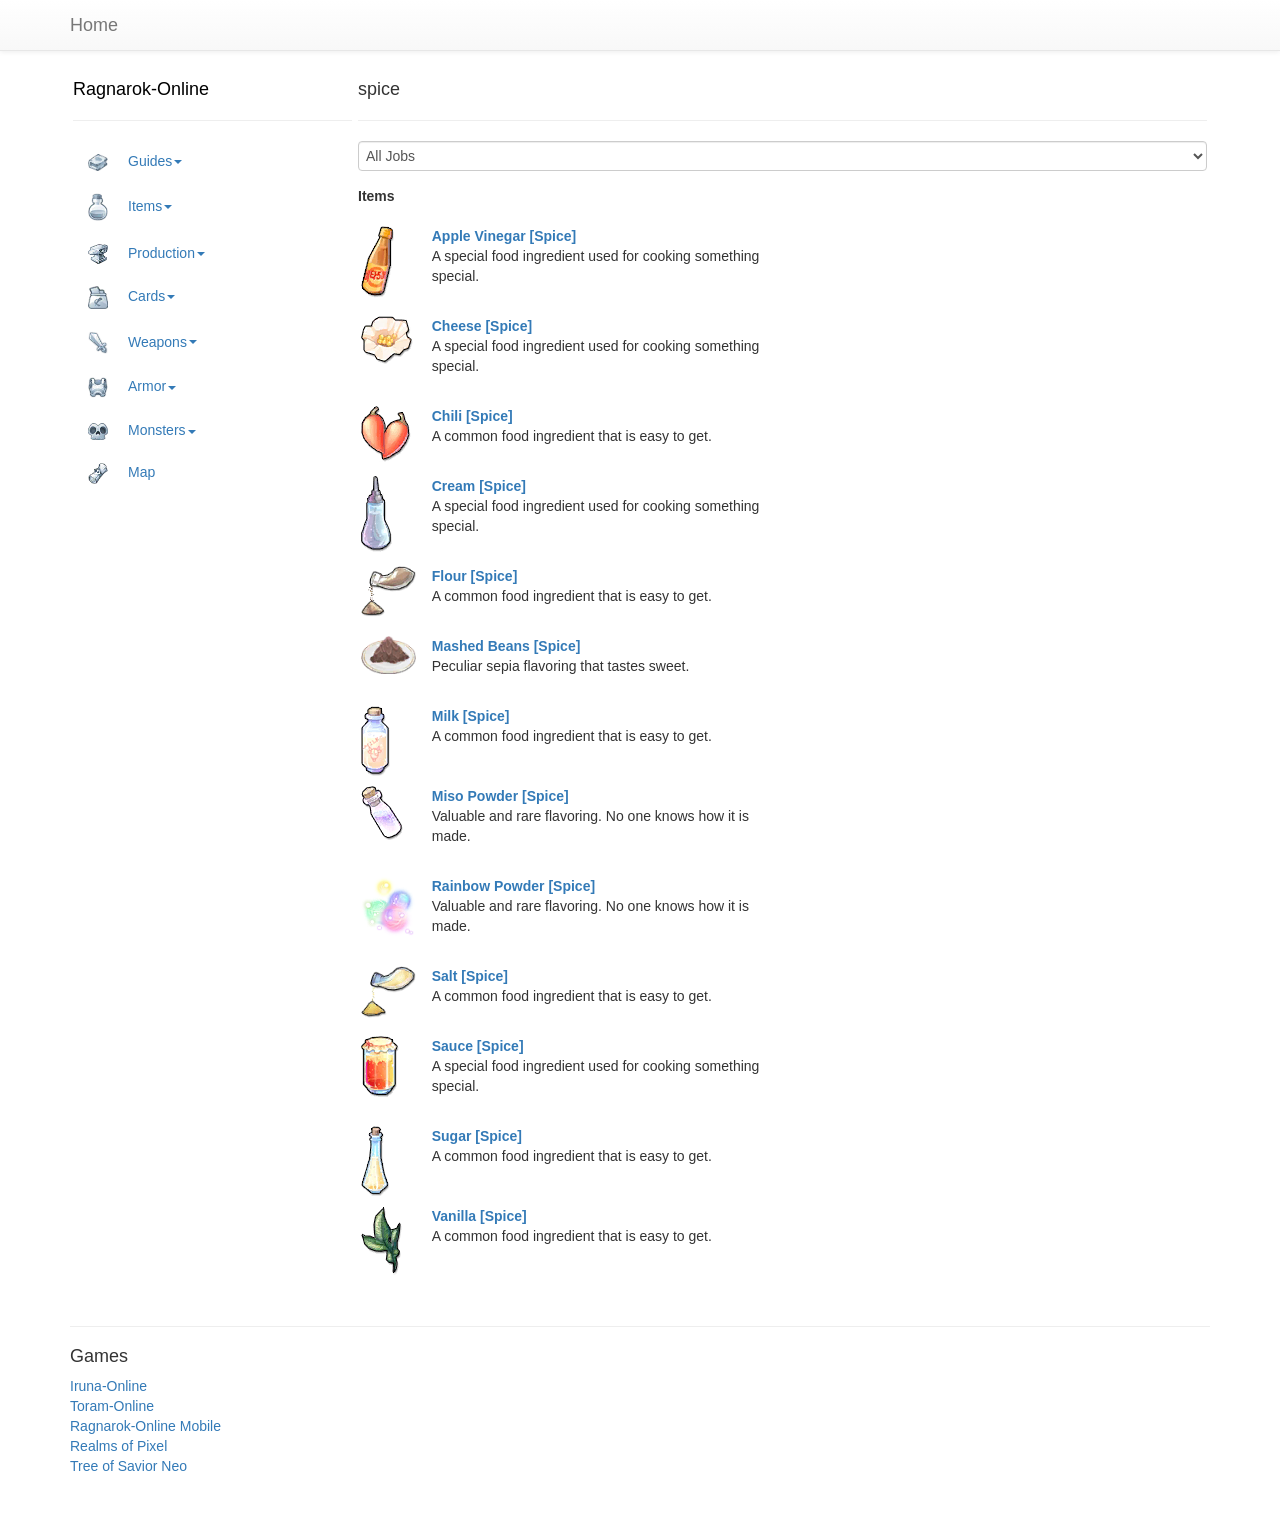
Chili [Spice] (472, 416)
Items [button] (130, 207)
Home (94, 25)
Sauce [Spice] (478, 1046)
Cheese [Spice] (482, 326)
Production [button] (146, 254)
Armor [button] (132, 387)
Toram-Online (112, 1406)
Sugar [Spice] (477, 1136)
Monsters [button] (142, 431)
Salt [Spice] (470, 976)
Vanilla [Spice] (479, 1216)
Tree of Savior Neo (128, 1466)
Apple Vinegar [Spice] (504, 236)
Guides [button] (135, 162)
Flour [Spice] (475, 576)
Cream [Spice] (479, 486)
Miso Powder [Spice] (500, 796)
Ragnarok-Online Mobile (145, 1426)
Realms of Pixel (118, 1446)
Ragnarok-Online (141, 89)
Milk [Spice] (471, 716)
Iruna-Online (108, 1386)
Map (121, 473)
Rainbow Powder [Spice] (513, 886)
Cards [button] (131, 297)
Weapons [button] (142, 343)
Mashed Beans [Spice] (506, 646)
